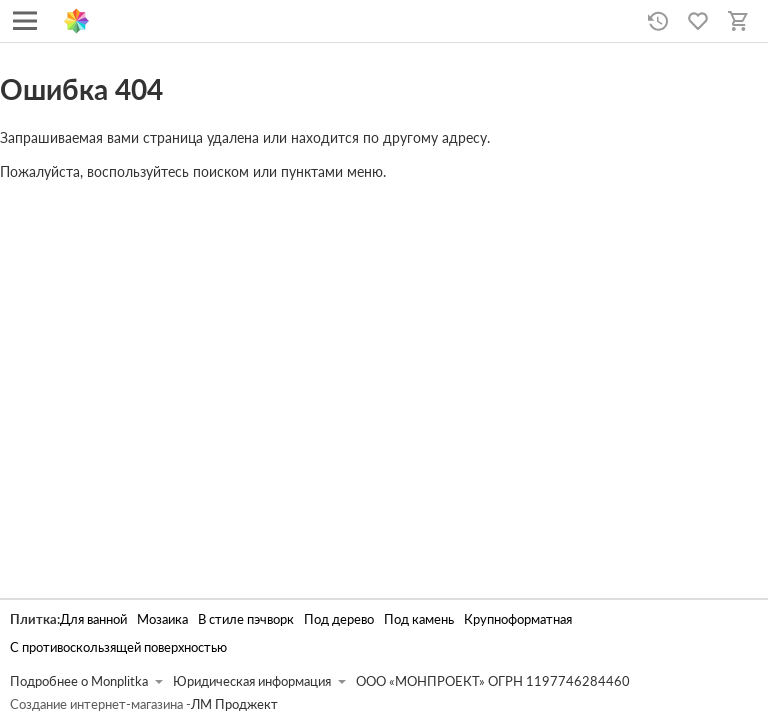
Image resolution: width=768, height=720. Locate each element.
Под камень (419, 619)
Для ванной (93, 619)
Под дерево (339, 619)
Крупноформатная (518, 619)
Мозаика (162, 619)
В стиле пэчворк (246, 619)
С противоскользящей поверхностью (118, 647)
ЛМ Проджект (234, 704)
